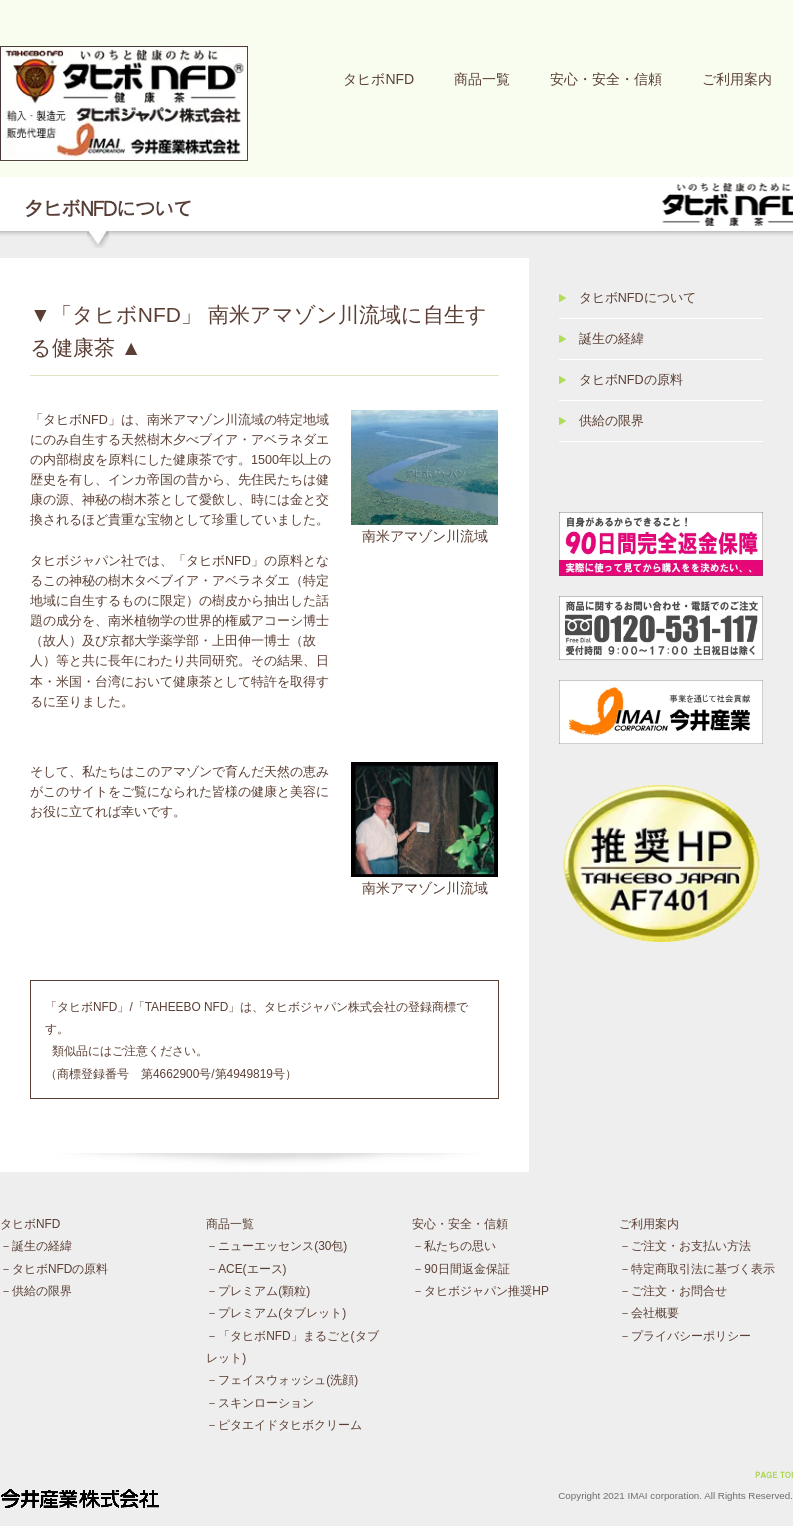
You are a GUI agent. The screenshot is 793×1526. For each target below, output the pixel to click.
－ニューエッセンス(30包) (276, 1246)
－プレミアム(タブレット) (276, 1313)
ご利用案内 (737, 79)
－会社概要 (649, 1313)
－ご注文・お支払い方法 (685, 1246)
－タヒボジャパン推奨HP (480, 1291)
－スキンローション (260, 1403)
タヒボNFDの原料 (631, 380)
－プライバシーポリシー (685, 1336)
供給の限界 (611, 421)
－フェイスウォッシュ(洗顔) (282, 1380)
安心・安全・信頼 (606, 79)
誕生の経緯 (611, 339)
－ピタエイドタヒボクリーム (284, 1425)
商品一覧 (482, 79)
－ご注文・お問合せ (673, 1291)
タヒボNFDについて (637, 298)
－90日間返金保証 (460, 1269)
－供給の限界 (36, 1291)
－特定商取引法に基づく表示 (697, 1269)
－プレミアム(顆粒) (258, 1291)
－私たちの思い (454, 1246)
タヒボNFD (378, 79)
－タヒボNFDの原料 (54, 1269)
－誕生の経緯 (36, 1246)
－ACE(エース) (246, 1269)
